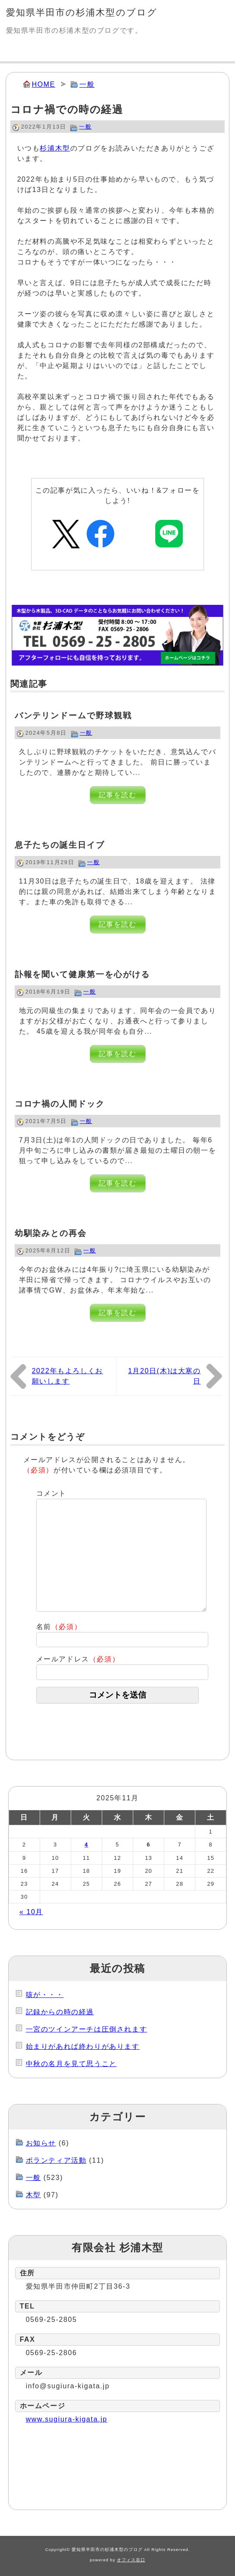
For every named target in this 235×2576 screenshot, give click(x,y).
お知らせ (41, 2143)
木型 (33, 2195)
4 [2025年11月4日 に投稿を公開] (86, 1844)
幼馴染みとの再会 (51, 1233)
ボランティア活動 (56, 2160)
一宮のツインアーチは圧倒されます (86, 2029)
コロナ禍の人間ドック (60, 1103)
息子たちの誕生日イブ (60, 844)
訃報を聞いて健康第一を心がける (82, 974)
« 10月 (31, 1911)
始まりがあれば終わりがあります (83, 2046)
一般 (86, 84)
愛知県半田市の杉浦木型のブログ (81, 12)
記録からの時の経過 (60, 2012)
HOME (43, 84)
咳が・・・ (45, 1994)
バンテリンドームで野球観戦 (73, 715)
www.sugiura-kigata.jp (66, 2419)
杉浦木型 (55, 148)
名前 (59, 1626)
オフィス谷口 (131, 2559)
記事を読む (118, 795)
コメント (51, 1493)
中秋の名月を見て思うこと (71, 2063)
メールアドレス (78, 1659)
